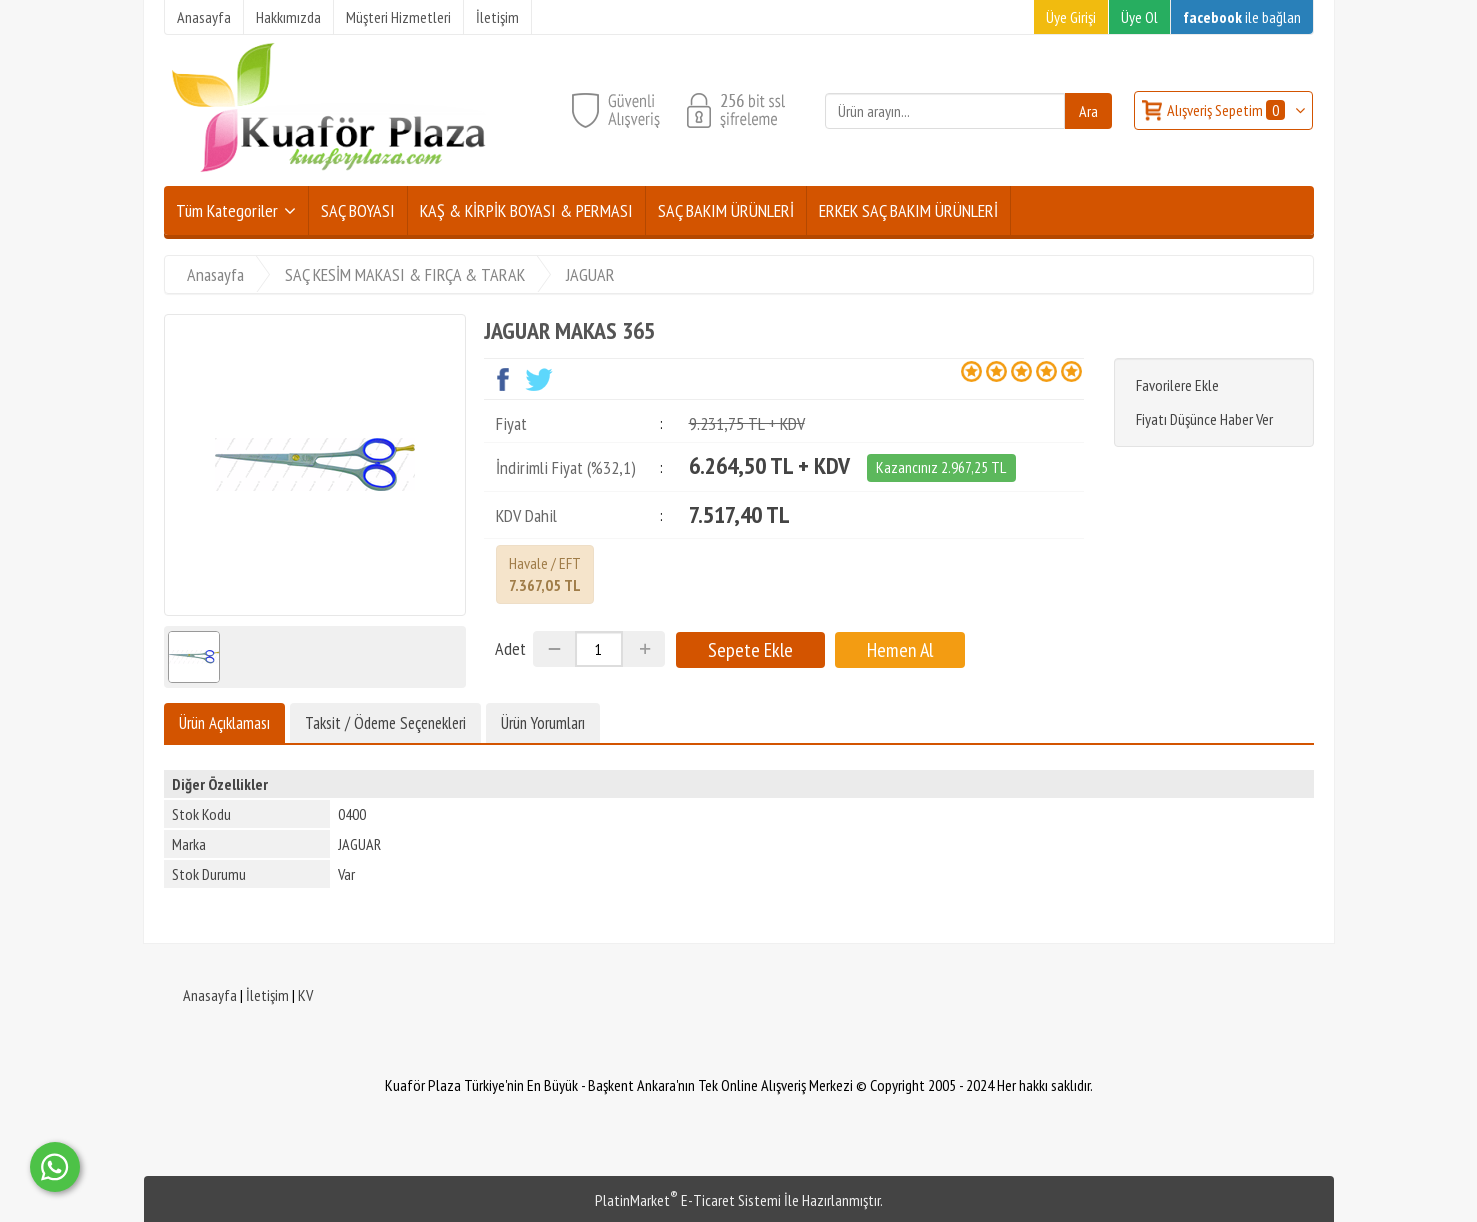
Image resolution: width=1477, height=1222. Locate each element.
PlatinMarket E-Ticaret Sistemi (688, 1200)
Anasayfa (210, 995)
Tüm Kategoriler (227, 210)
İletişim (267, 995)
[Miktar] (599, 649)
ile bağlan (1242, 17)
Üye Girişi (1071, 17)
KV (305, 995)
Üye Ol (1139, 17)
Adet (510, 648)
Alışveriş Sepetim (1227, 110)
